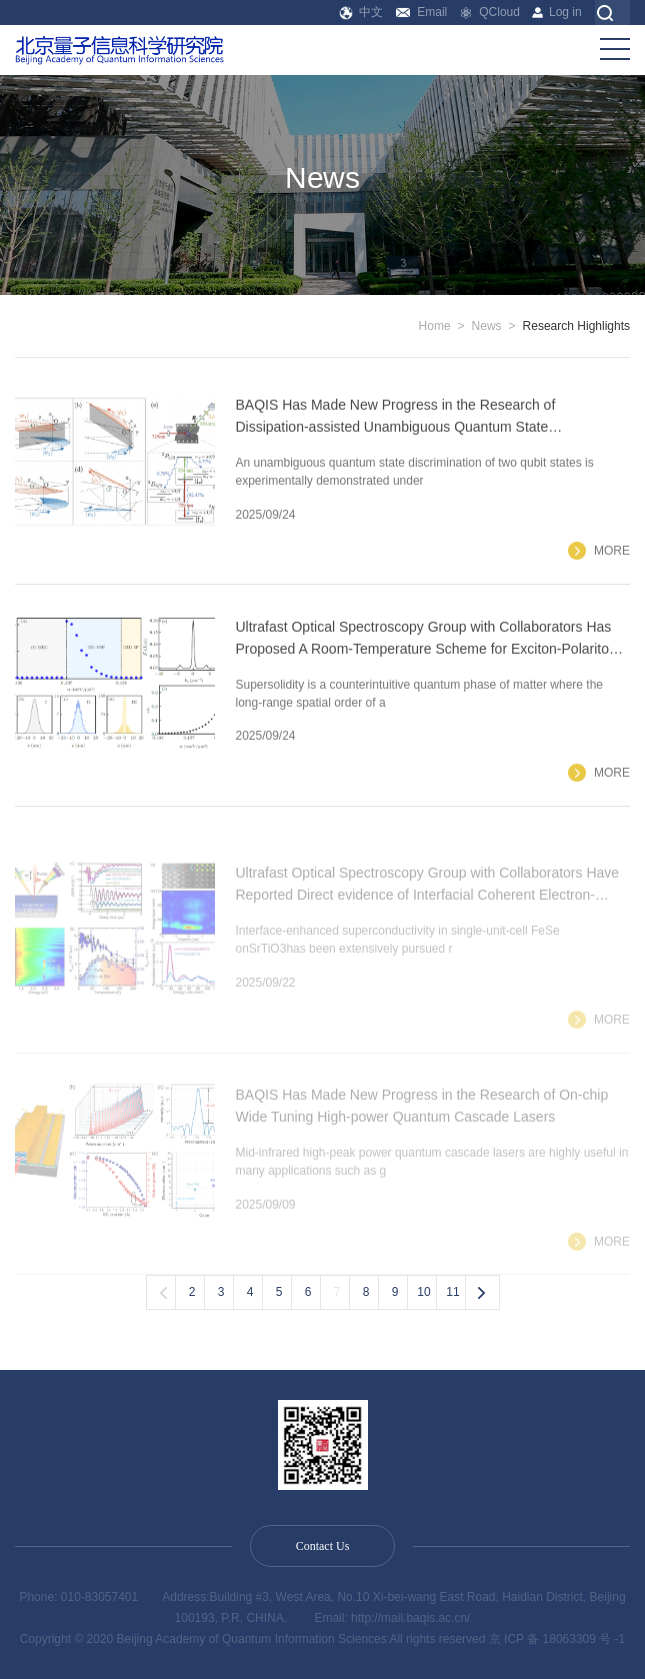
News (487, 326)
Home (435, 326)
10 (423, 1292)
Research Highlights (576, 326)
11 (452, 1292)
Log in (556, 12)
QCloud (490, 12)
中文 (361, 12)
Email (421, 12)
